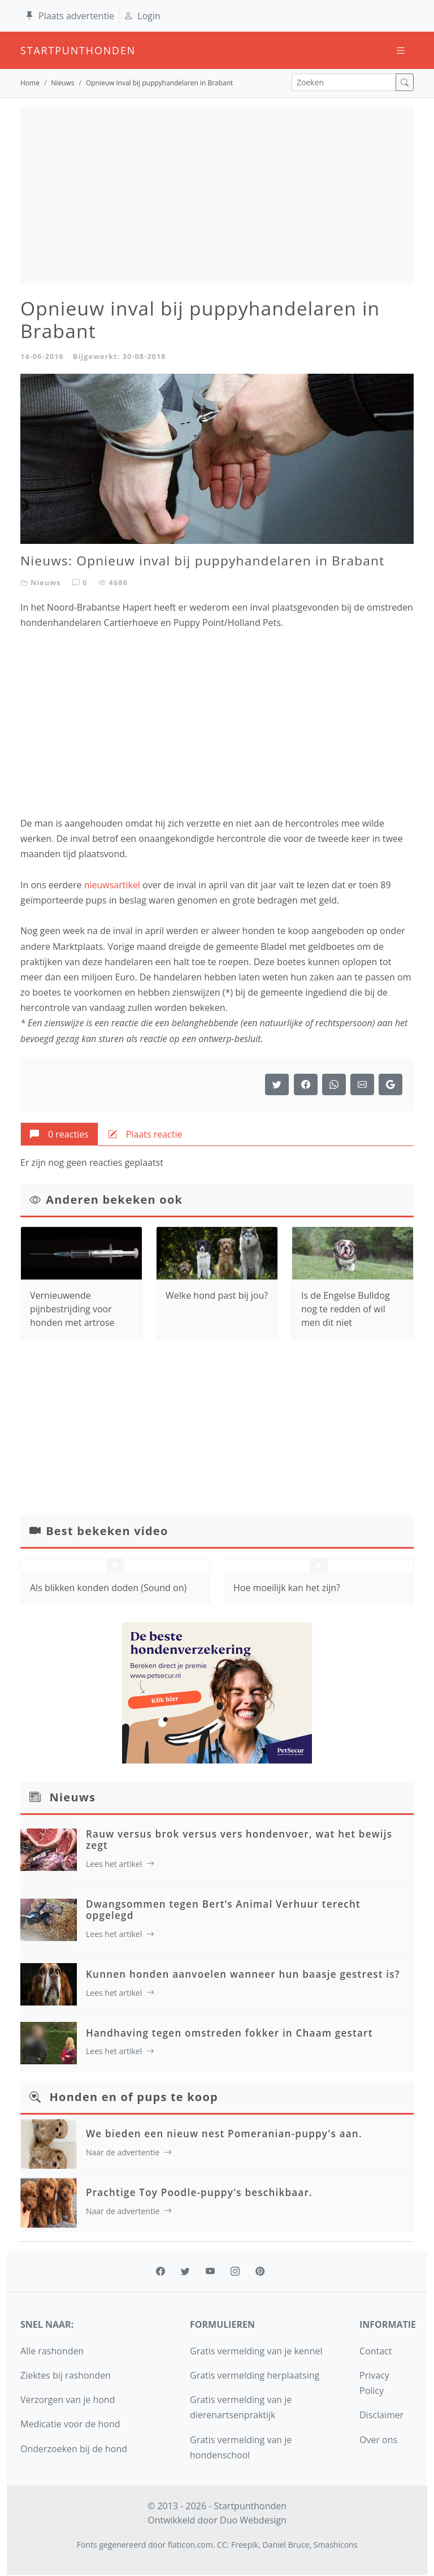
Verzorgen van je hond (67, 2399)
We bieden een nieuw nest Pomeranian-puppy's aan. (224, 2133)
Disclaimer (381, 2415)
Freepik (244, 2544)
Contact (375, 2351)
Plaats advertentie (69, 16)
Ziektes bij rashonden (65, 2375)
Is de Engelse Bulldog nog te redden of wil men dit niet (345, 1309)
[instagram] (235, 2271)
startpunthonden (30, 50)
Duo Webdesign (253, 2520)
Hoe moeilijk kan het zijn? (286, 1587)
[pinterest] (259, 2271)
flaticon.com (190, 2544)
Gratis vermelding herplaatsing (254, 2375)
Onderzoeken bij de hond (73, 2449)
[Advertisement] (217, 195)
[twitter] (185, 2271)
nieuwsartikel (112, 885)
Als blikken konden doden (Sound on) (108, 1587)
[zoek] (405, 82)
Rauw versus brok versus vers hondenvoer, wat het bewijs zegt (239, 1839)
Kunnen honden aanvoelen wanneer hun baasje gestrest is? (243, 1974)
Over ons (378, 2440)
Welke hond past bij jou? (217, 1295)
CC (222, 2544)
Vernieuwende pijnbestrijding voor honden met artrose (72, 1309)
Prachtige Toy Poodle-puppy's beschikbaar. (199, 2192)
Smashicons (336, 2544)
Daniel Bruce (285, 2544)
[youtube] (210, 2271)
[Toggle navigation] (401, 50)
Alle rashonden (52, 2351)
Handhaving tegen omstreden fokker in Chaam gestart (229, 2032)
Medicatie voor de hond (70, 2424)
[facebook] (160, 2271)
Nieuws (62, 83)
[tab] (59, 1134)
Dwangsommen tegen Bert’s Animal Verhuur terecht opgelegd (223, 1910)
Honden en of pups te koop (134, 2096)
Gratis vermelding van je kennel (256, 2351)
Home (30, 83)
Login (142, 16)
